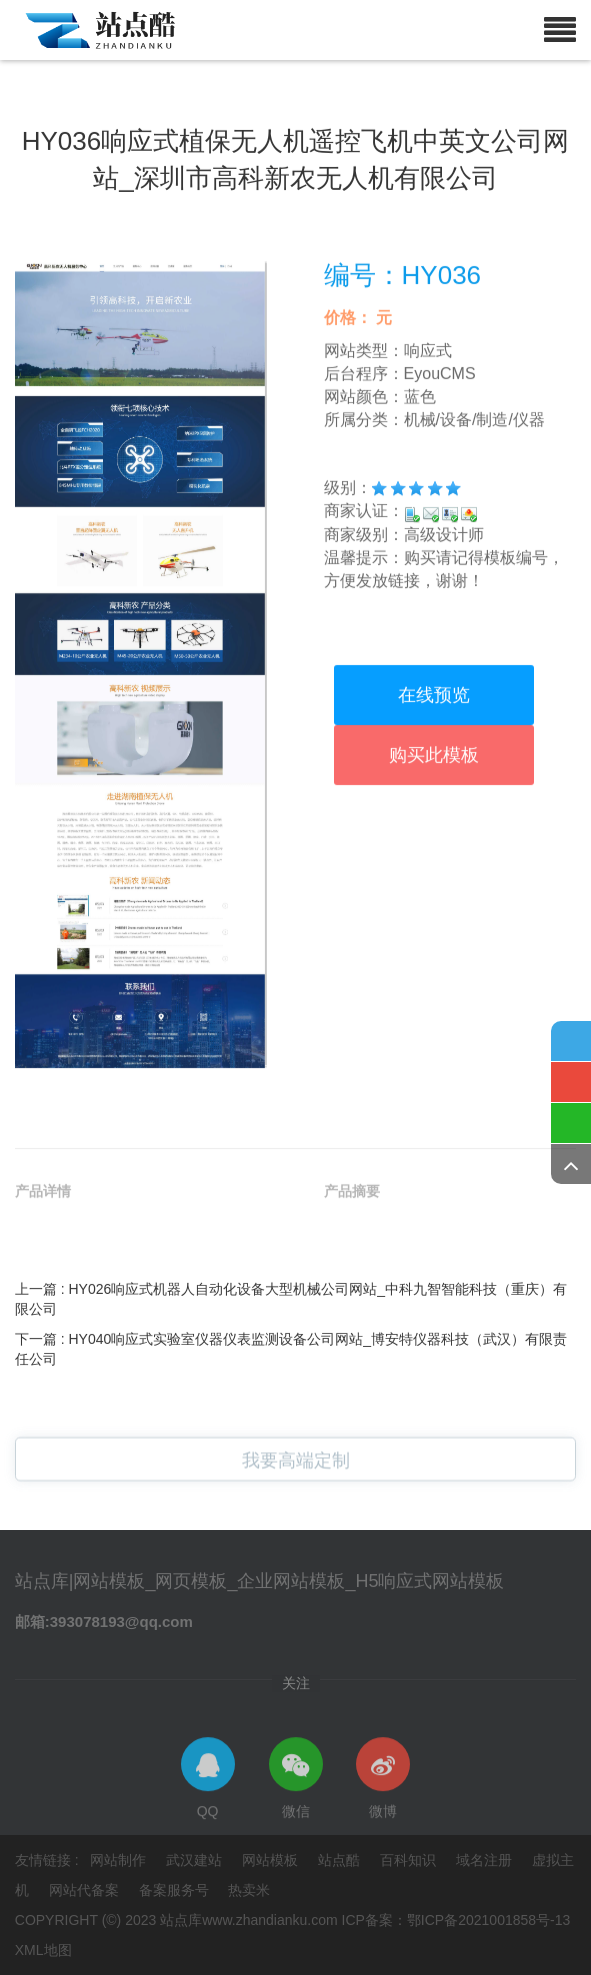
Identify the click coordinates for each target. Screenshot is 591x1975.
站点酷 (341, 1860)
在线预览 (434, 804)
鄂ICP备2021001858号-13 (488, 1920)
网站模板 (272, 1860)
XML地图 (43, 1950)
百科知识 (410, 1860)
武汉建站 (196, 1860)
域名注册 (486, 1860)
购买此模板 (434, 864)
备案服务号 (176, 1890)
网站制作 (120, 1860)
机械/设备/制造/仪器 (474, 527)
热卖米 (249, 1890)
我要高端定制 (296, 1472)
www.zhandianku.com (269, 1920)
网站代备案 (86, 1890)
